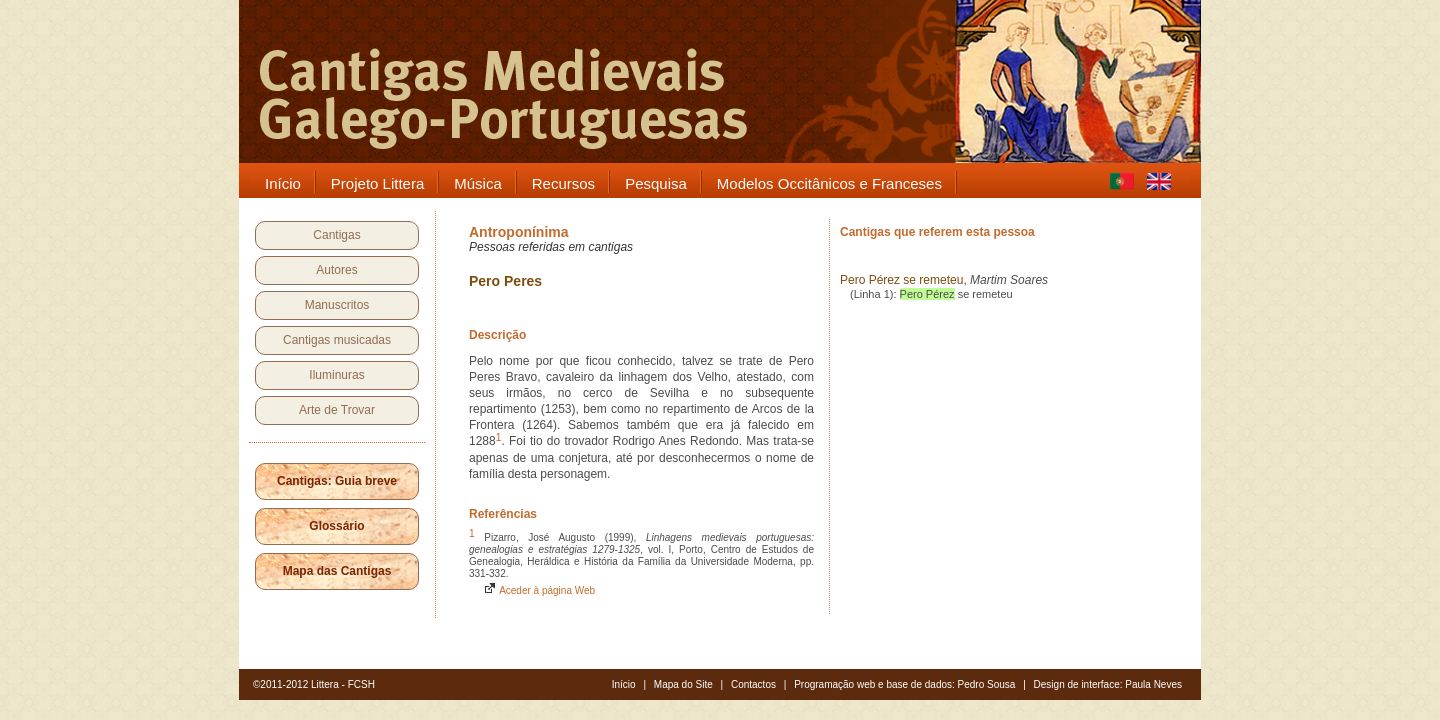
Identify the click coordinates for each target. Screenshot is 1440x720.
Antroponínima (519, 232)
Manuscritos (337, 305)
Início (624, 684)
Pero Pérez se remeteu (901, 280)
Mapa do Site (683, 684)
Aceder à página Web (539, 590)
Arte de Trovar (337, 410)
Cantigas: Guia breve (337, 481)
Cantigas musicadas (337, 340)
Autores (336, 270)
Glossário (336, 526)
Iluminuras (336, 375)
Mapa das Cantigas (337, 571)
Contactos (753, 684)
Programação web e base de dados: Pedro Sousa (904, 684)
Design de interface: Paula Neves (1108, 684)
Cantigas (336, 235)
